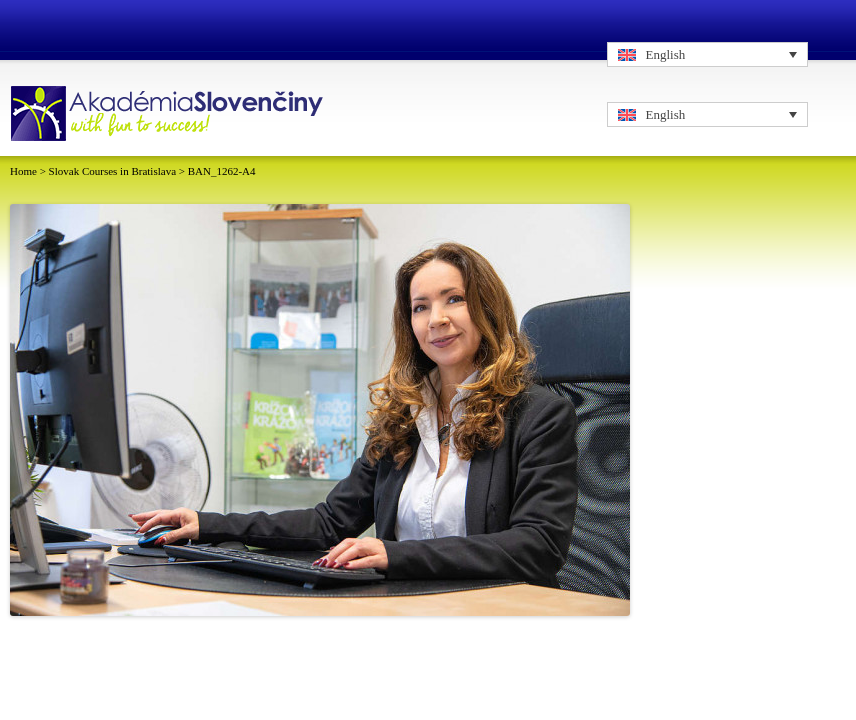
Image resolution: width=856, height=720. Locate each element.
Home (23, 171)
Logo (169, 115)
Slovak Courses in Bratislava (112, 171)
